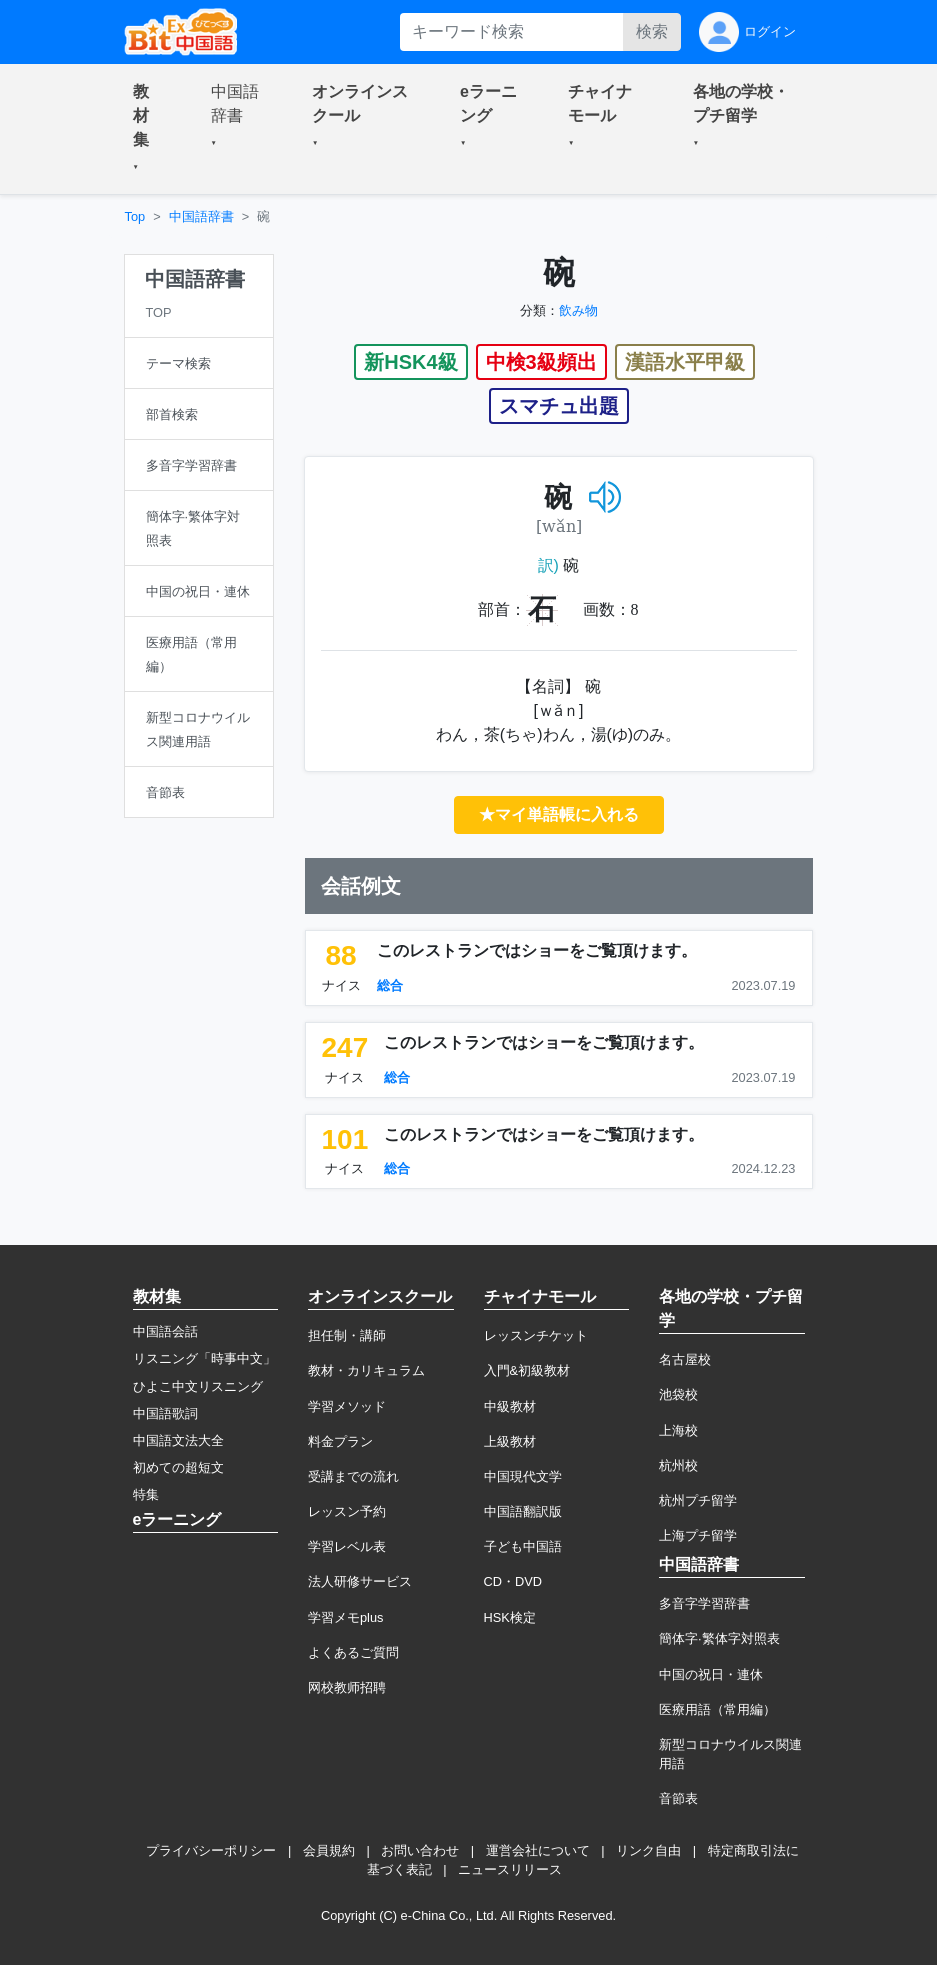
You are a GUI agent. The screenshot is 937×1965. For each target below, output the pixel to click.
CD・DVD (513, 1581)
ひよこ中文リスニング (198, 1386)
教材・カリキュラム (366, 1370)
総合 (390, 985)
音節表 (678, 1798)
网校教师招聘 (347, 1687)
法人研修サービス (360, 1581)
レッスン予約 (347, 1511)
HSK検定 (510, 1617)
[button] (148, 129)
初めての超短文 (178, 1467)
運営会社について (538, 1850)
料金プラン (340, 1441)
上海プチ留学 (698, 1535)
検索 (652, 31)
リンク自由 (648, 1850)
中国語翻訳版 (523, 1511)
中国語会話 (165, 1331)
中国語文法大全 (178, 1440)
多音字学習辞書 (704, 1603)
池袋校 (678, 1394)
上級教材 (510, 1441)
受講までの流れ (353, 1476)
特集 (146, 1494)
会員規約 (329, 1850)
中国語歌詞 (165, 1413)
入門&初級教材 (527, 1370)
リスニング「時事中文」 (204, 1358)
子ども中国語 (523, 1546)
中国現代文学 (523, 1476)
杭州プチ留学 (698, 1500)
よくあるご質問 (353, 1652)
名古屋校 (685, 1359)
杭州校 (678, 1465)
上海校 (678, 1430)
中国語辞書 (201, 216)
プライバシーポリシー (211, 1850)
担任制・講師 (347, 1335)
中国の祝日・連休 (711, 1674)
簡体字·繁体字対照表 (719, 1638)
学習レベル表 (347, 1546)
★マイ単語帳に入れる (559, 814)
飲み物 (578, 310)
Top (135, 216)
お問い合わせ (420, 1850)
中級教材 (510, 1406)
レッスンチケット (536, 1335)
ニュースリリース (510, 1869)
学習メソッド (347, 1406)
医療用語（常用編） (717, 1709)
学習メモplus (345, 1617)
